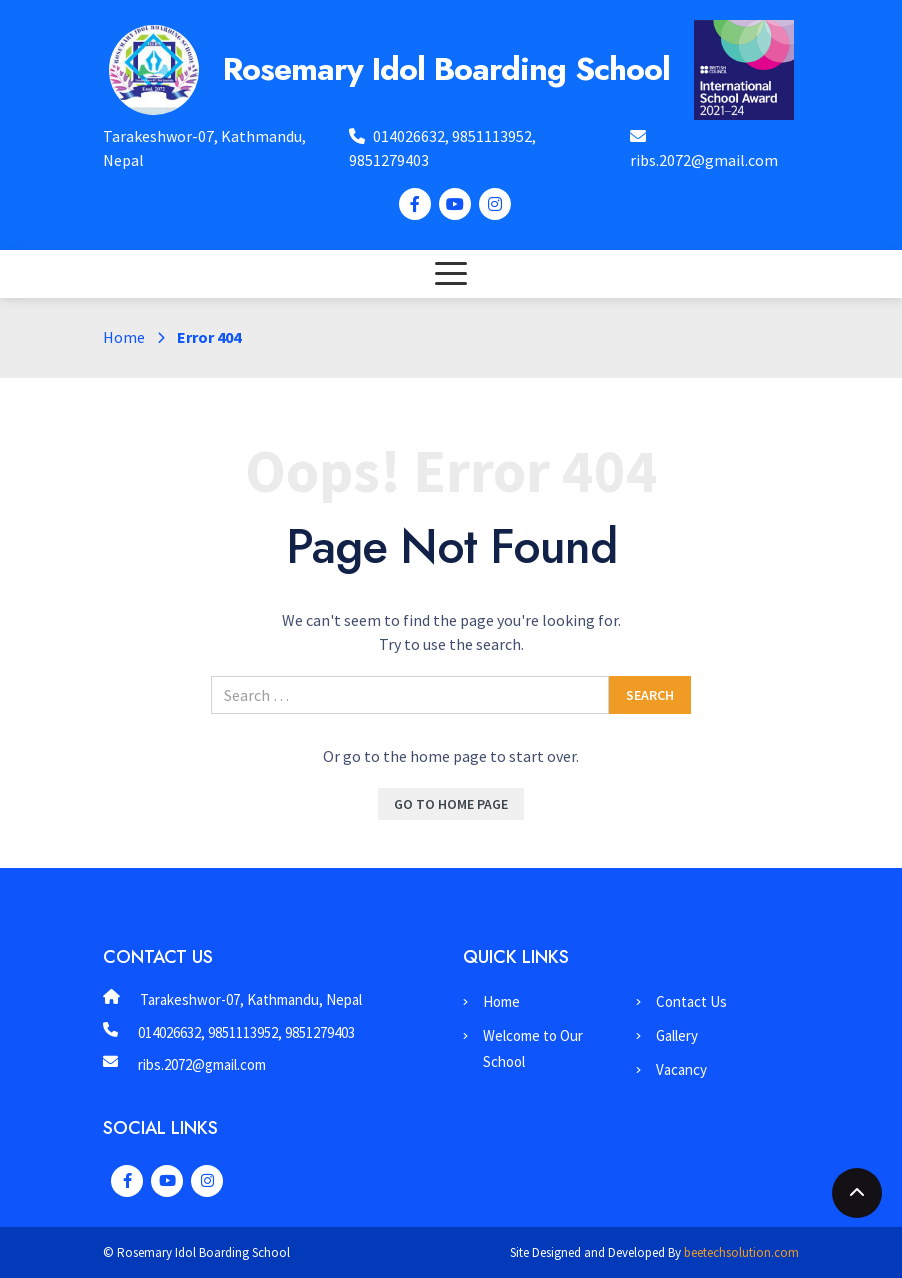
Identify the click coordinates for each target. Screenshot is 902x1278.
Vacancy (681, 1069)
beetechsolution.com (741, 1252)
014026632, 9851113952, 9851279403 (246, 1032)
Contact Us (691, 1001)
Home (124, 337)
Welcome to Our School (533, 1048)
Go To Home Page (451, 804)
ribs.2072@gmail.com (704, 160)
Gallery (677, 1035)
